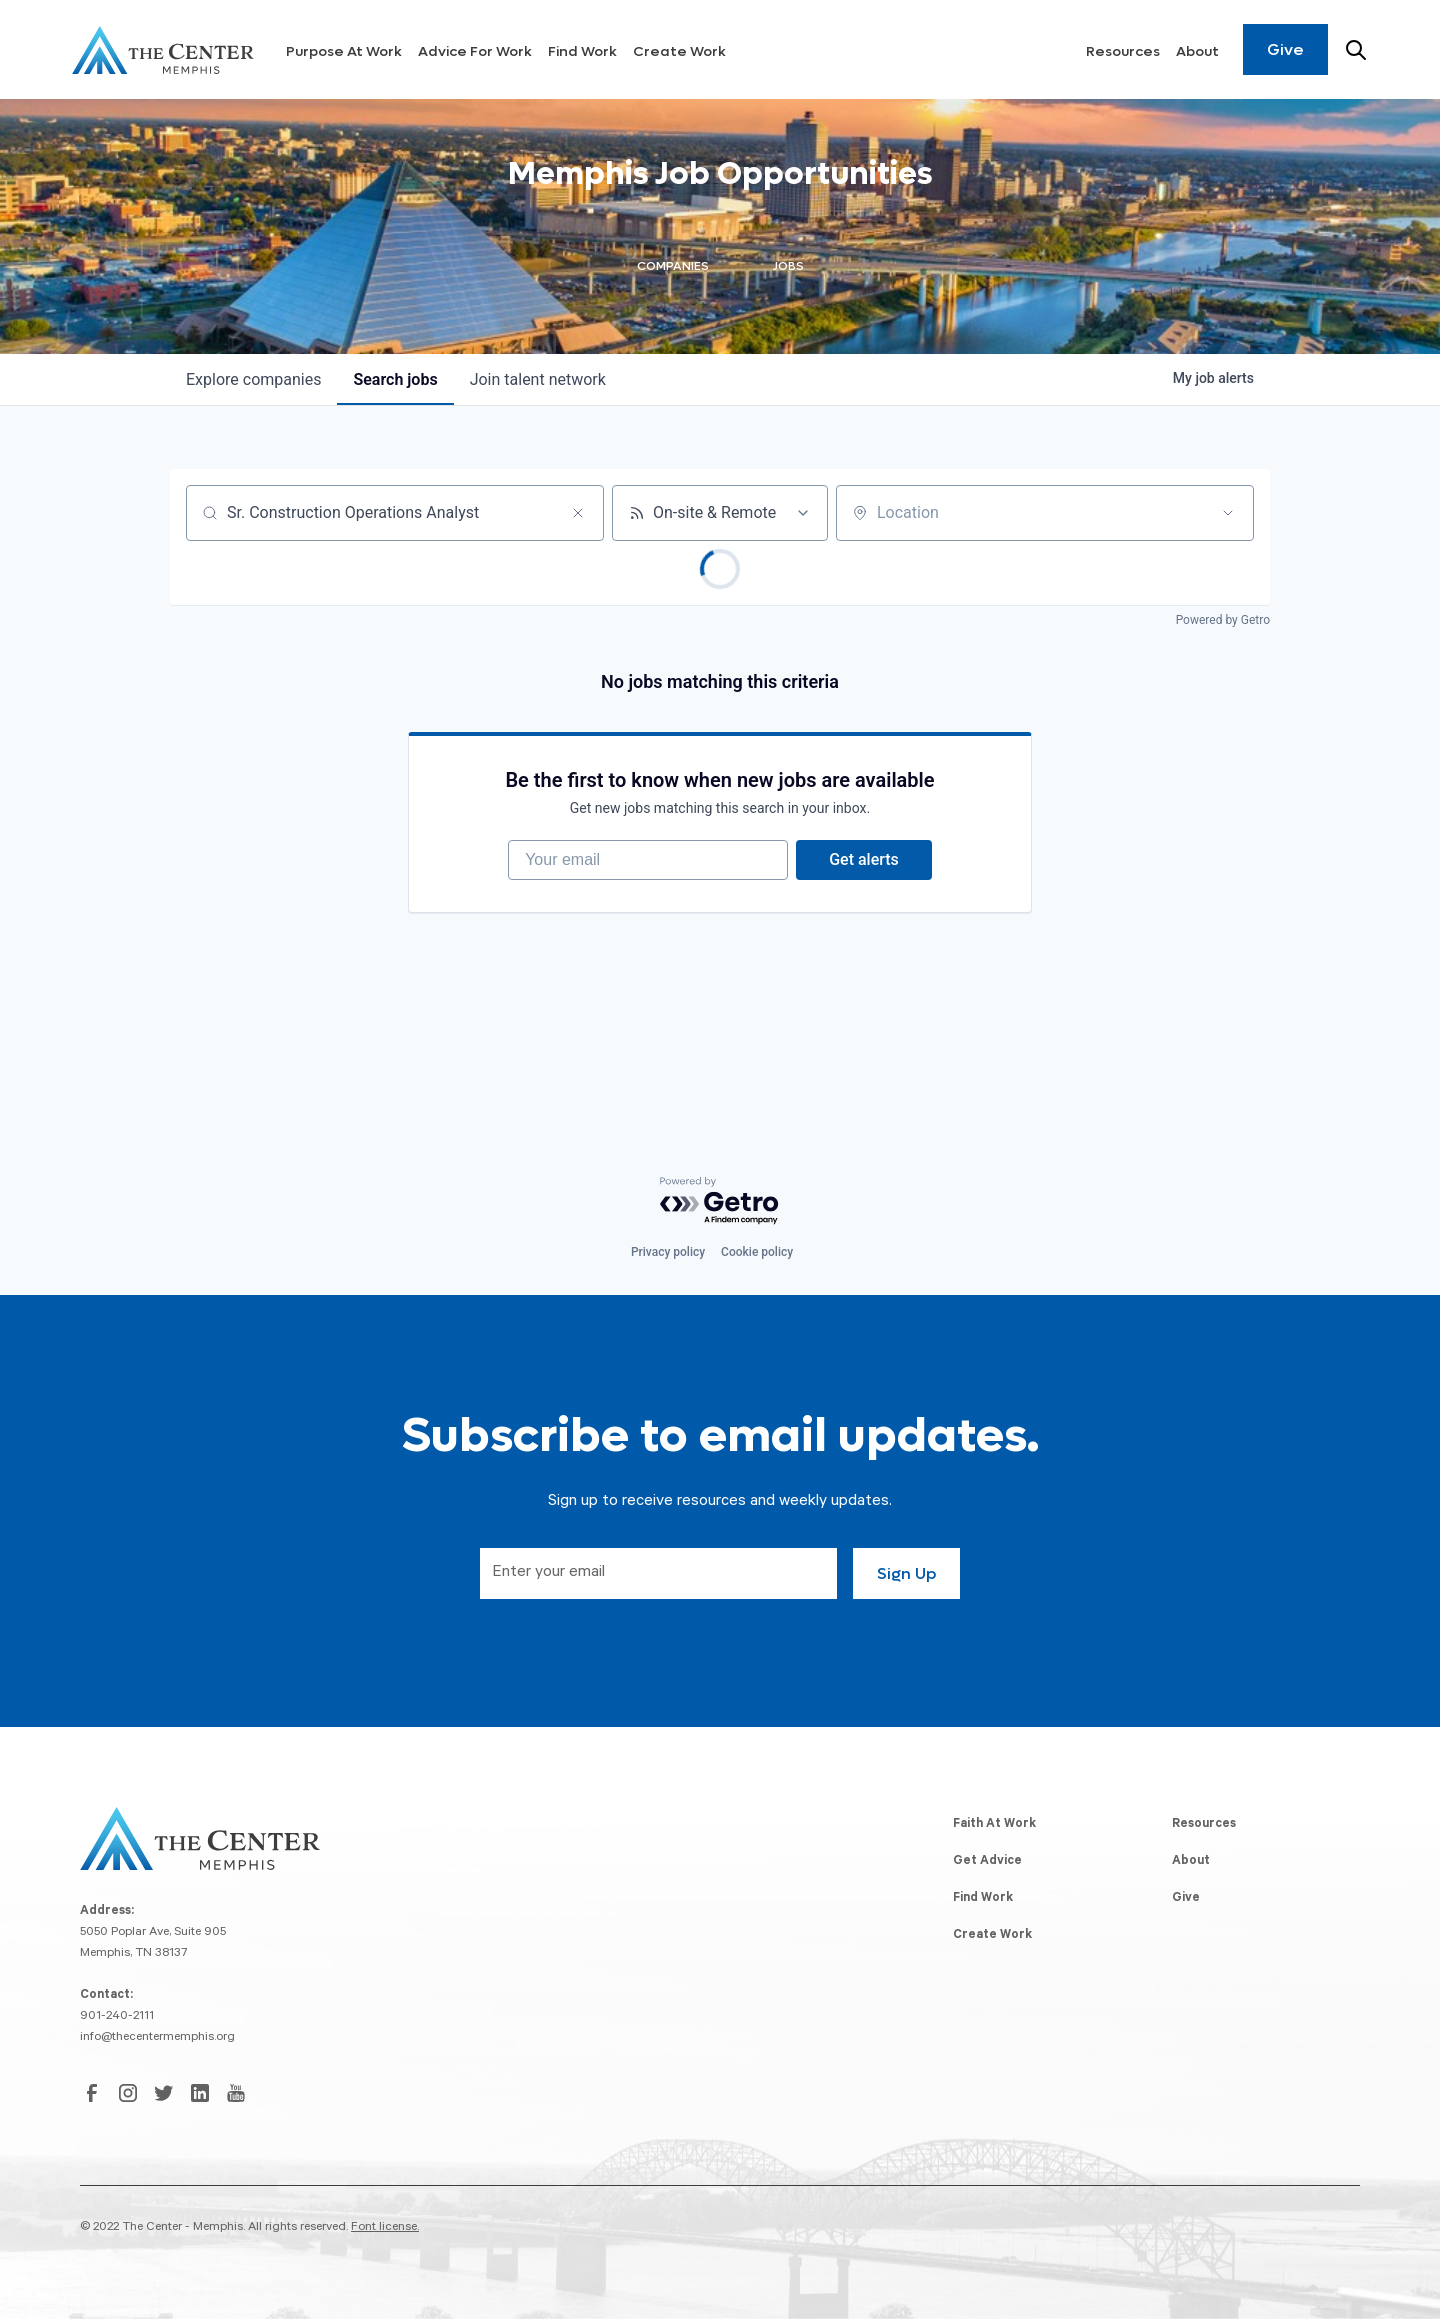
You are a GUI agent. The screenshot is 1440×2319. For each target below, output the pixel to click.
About (1197, 51)
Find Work (582, 51)
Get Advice (987, 1862)
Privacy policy (668, 1252)
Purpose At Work (344, 51)
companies (253, 379)
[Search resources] (1356, 50)
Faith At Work (994, 1825)
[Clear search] (578, 513)
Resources (1123, 51)
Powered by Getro (1223, 620)
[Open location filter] (1228, 513)
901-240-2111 (117, 2017)
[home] (163, 50)
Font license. (385, 2228)
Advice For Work (475, 51)
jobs (395, 379)
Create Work (679, 51)
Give (1285, 49)
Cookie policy (757, 1252)
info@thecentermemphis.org (157, 2038)
